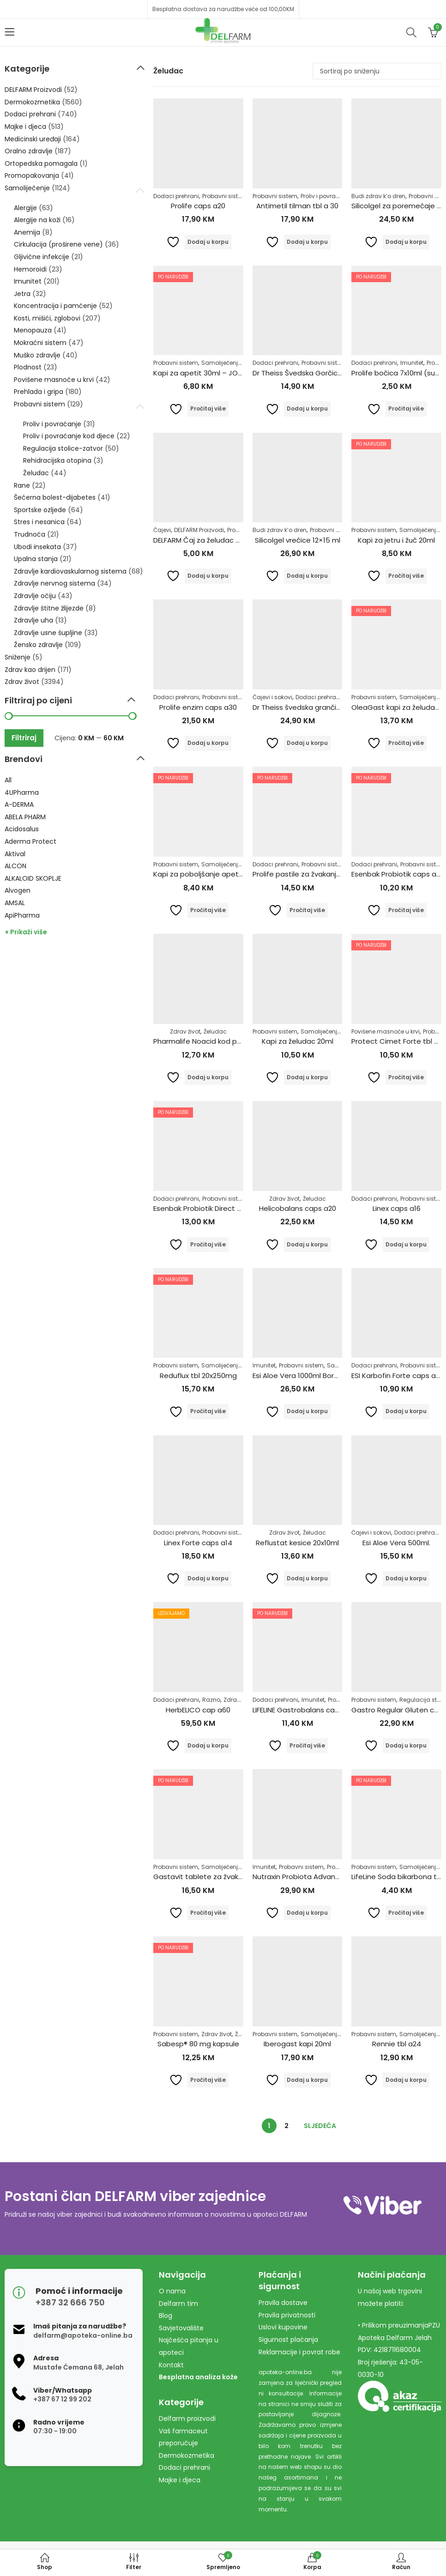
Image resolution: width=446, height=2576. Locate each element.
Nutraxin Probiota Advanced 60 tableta (320, 1876)
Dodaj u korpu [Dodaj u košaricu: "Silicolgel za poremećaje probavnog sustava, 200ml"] (406, 242)
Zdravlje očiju (35, 595)
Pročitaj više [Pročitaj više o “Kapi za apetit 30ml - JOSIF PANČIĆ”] (208, 408)
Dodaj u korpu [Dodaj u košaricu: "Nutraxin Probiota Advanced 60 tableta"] (307, 1913)
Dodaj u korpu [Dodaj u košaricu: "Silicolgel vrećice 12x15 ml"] (307, 576)
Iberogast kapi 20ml (297, 2044)
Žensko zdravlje (38, 644)
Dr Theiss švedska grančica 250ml (310, 707)
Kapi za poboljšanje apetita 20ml (209, 874)
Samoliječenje (221, 363)
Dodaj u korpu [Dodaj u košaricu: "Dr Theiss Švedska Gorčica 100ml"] (307, 408)
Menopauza (33, 330)
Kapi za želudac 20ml (297, 1041)
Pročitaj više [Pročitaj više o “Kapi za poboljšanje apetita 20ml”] (208, 910)
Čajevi (162, 530)
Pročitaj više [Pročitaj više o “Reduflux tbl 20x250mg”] (208, 1411)
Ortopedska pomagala (41, 163)
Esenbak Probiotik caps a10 (397, 874)
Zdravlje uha (33, 620)
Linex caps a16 (397, 1208)
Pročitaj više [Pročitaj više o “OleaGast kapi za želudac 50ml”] (406, 743)
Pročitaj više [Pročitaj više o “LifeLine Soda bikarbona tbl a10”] (406, 1913)
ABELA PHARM (25, 817)
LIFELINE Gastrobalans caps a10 (304, 1710)
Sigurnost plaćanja (288, 2339)
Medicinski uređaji (33, 139)
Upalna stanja (36, 558)
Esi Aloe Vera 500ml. (396, 1543)
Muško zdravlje (37, 355)
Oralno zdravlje (29, 151)
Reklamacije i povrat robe (299, 2352)
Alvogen (17, 890)
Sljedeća (320, 2125)
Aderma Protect (30, 841)
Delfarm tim (178, 2303)
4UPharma (22, 792)
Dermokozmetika (32, 102)
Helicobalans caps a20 (297, 1208)
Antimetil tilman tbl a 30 (297, 206)
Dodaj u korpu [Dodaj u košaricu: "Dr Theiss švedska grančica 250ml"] (307, 743)
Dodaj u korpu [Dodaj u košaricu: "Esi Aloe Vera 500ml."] (406, 1578)
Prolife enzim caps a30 (198, 707)
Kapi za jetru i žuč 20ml (396, 540)
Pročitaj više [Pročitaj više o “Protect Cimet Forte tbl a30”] (406, 1077)
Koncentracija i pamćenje (55, 305)
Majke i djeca (25, 126)
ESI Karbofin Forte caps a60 (397, 1375)
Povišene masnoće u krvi (385, 1031)
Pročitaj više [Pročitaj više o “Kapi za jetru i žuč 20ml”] (406, 576)
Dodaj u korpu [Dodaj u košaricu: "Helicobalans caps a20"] (307, 1244)
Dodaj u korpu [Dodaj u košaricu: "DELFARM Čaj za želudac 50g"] (208, 576)
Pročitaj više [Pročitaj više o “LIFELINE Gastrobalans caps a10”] (307, 1745)
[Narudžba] (377, 71)
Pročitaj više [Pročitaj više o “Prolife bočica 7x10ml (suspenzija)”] (406, 408)
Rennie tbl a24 (396, 2044)
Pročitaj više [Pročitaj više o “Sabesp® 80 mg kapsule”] (208, 2080)
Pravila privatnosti (287, 2315)
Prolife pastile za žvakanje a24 (304, 874)
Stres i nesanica (39, 521)
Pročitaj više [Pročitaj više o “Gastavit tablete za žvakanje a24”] (208, 1913)
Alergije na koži (37, 219)
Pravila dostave (283, 2302)
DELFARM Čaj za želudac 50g (201, 540)
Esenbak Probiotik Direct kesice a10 (212, 1208)
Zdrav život (185, 1031)
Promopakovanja (32, 175)
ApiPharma (22, 915)
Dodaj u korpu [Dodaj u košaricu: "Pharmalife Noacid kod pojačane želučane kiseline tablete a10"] (208, 1077)
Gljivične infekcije (41, 256)
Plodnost (28, 367)
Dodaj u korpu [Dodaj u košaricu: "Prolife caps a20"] (208, 242)
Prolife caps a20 (198, 206)
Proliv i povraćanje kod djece (69, 436)
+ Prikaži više (26, 932)
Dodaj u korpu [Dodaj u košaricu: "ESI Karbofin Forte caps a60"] (406, 1411)
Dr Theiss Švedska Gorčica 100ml (308, 373)
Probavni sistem (224, 196)
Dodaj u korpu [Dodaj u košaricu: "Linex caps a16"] (406, 1244)
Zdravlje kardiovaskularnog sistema (70, 571)
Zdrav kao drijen (30, 669)
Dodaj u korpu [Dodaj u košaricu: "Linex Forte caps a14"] (208, 1578)
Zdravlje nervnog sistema (54, 583)
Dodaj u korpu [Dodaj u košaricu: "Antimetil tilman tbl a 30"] (307, 242)
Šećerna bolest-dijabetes (55, 497)
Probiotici (339, 1867)
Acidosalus (22, 829)
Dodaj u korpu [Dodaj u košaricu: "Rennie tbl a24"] (406, 2080)
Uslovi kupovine (283, 2327)
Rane (22, 485)
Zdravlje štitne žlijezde (49, 608)
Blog (165, 2315)
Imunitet (411, 363)
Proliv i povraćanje (326, 196)
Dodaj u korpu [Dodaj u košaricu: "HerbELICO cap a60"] (208, 1745)
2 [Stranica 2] (286, 2125)
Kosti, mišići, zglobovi (47, 318)
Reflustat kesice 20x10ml (297, 1543)
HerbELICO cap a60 (198, 1710)
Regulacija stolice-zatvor (63, 448)
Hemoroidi (30, 269)
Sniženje (17, 657)
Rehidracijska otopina (57, 460)
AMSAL (15, 902)
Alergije (25, 207)
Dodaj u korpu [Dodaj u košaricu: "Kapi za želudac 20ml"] (307, 1077)
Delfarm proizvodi (187, 2418)
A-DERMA (19, 804)
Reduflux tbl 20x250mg (198, 1375)
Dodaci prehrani (176, 196)
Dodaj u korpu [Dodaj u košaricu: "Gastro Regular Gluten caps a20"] (406, 1745)
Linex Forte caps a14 (198, 1543)
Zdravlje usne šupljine (48, 632)
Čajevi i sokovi (272, 697)
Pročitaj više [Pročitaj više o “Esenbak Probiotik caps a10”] (406, 910)
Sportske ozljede (40, 509)
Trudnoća (29, 534)
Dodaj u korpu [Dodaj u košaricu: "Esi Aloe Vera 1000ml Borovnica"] (307, 1411)
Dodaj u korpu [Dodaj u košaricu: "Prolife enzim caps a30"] (208, 743)
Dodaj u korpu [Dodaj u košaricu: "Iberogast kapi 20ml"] (307, 2080)
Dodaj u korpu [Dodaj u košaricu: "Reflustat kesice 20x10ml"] (307, 1578)
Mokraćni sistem (40, 342)
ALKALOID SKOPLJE (33, 878)
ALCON (15, 866)
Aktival (15, 854)
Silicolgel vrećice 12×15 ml (297, 540)
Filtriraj (24, 738)
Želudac (215, 1031)
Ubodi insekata (37, 546)
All (8, 780)
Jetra (22, 293)
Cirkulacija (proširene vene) (58, 244)
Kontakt (171, 2365)
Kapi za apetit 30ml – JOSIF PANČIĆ (213, 373)
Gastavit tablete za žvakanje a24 (210, 1876)
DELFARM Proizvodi (199, 530)
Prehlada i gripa (38, 391)
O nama (172, 2291)
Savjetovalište (181, 2328)
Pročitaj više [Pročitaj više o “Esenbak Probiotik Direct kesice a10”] (208, 1244)
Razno (211, 1700)
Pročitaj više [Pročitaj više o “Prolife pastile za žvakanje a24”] (307, 910)
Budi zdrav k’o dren (378, 196)
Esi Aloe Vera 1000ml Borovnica (304, 1375)
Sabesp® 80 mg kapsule (198, 2044)
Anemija (27, 232)
